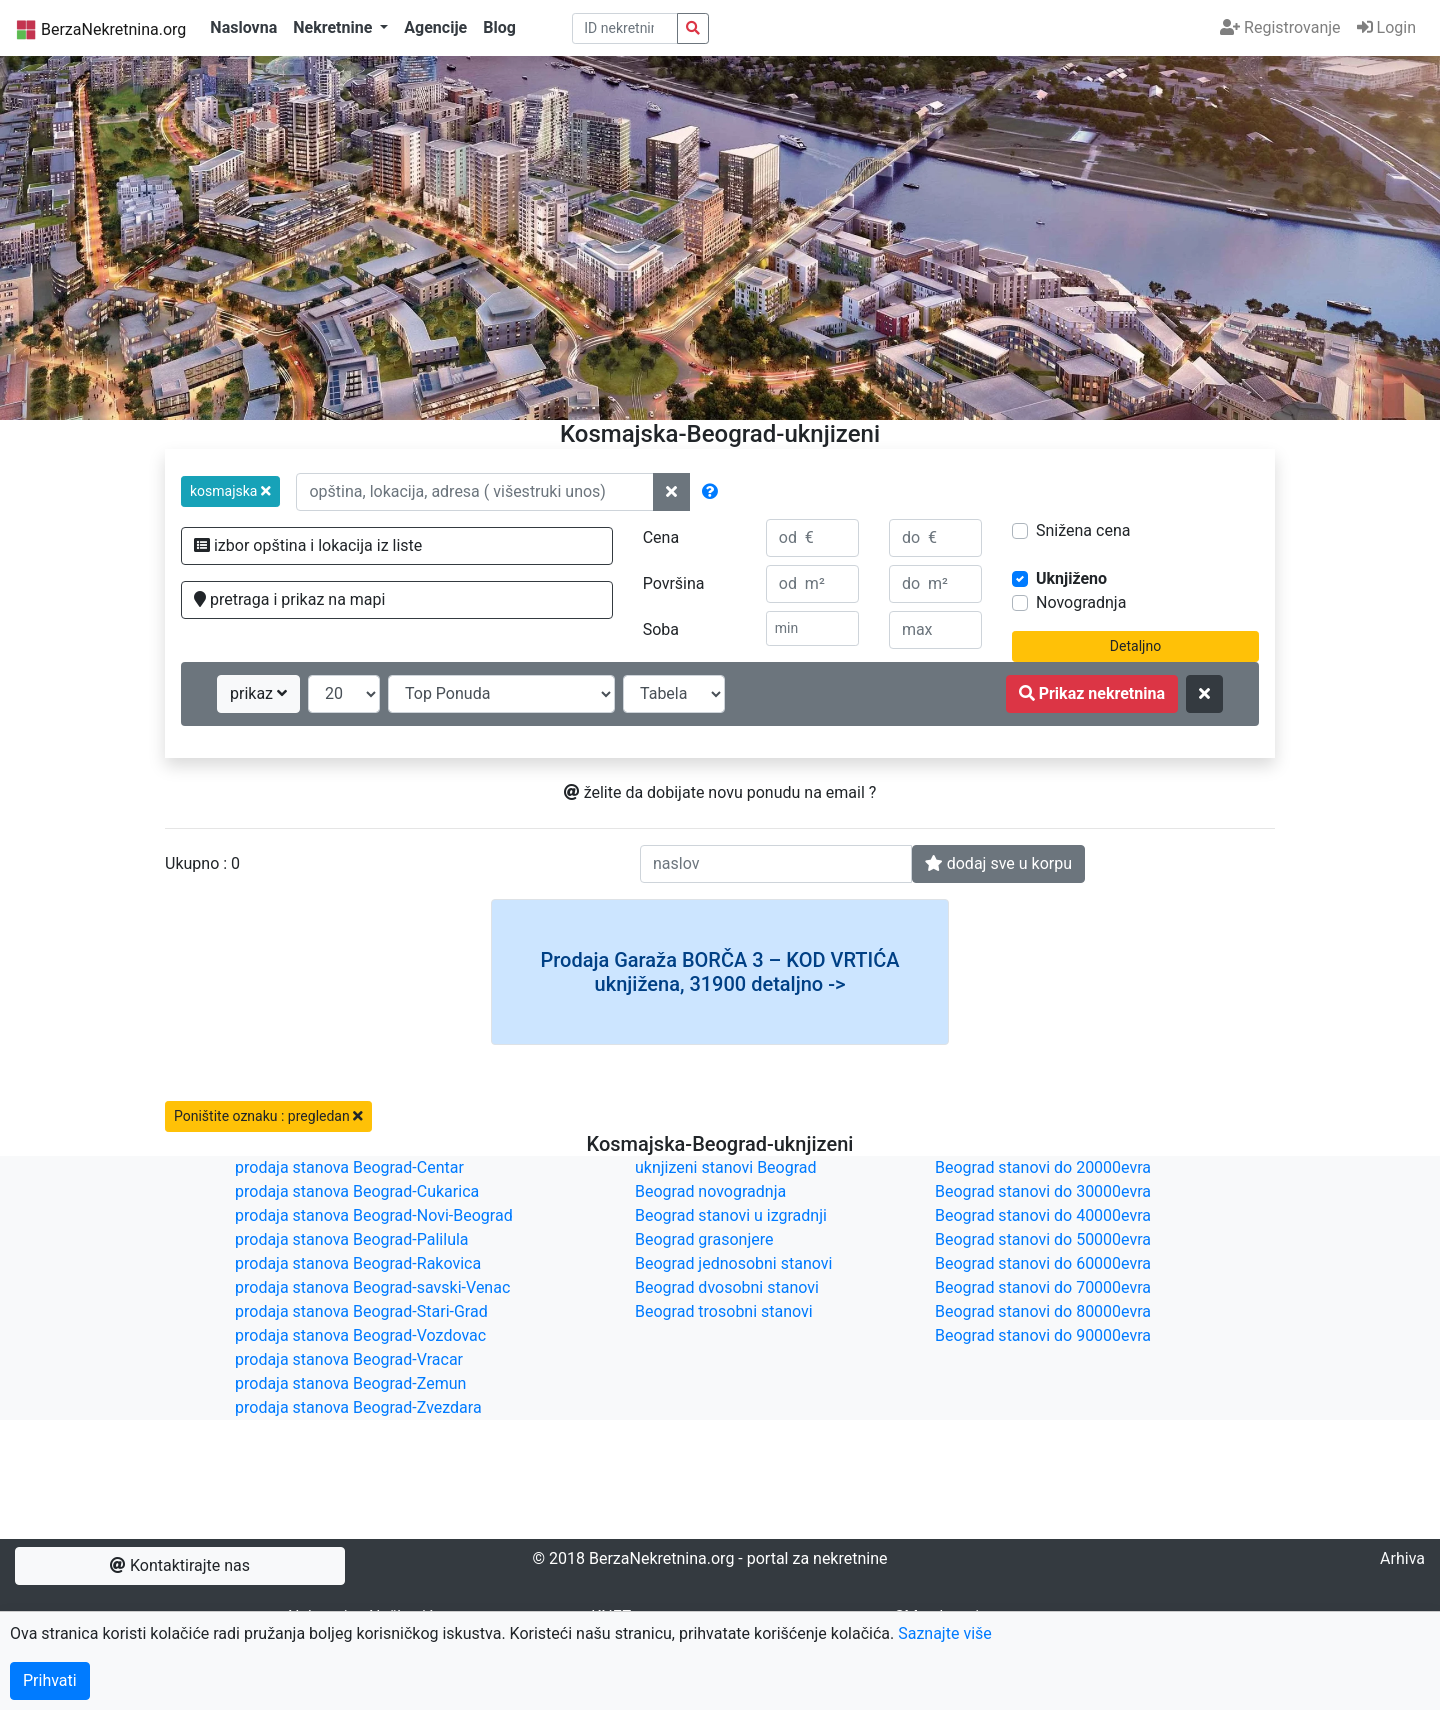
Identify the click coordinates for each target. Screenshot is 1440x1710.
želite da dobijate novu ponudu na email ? (720, 792)
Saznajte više (945, 1633)
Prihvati (50, 1680)
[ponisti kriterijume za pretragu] (1204, 694)
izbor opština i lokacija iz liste (308, 545)
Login (1386, 27)
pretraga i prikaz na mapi (289, 599)
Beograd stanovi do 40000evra (1043, 1215)
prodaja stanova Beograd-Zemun (350, 1383)
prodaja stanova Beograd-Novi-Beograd (374, 1215)
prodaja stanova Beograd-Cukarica (357, 1191)
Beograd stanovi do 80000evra (1043, 1311)
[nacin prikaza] (674, 694)
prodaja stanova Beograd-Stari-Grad (361, 1311)
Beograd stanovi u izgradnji (731, 1215)
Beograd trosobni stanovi (724, 1311)
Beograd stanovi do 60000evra (1043, 1263)
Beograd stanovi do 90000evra (1043, 1335)
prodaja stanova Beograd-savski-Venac (372, 1287)
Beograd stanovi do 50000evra (1043, 1239)
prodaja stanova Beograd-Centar (349, 1167)
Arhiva (1402, 1558)
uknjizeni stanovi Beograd (726, 1167)
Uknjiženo (1071, 578)
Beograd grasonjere (704, 1239)
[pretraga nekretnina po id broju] (693, 28)
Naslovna (243, 27)
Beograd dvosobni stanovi (727, 1287)
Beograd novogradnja (710, 1191)
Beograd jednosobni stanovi (733, 1263)
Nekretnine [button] (334, 27)
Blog (499, 27)
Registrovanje (1280, 27)
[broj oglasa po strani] (344, 694)
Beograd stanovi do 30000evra (1043, 1191)
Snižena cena (1083, 530)
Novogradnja (1081, 602)
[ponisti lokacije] (671, 492)
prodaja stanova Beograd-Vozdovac (360, 1335)
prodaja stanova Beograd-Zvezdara (358, 1407)
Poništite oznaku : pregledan (268, 1116)
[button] (230, 491)
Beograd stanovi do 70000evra (1043, 1287)
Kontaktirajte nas (180, 1565)
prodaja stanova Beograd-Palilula (352, 1239)
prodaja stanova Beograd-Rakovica (358, 1263)
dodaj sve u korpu (998, 863)
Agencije (435, 27)
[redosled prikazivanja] (501, 694)
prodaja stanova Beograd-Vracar (349, 1359)
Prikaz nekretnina (1092, 693)
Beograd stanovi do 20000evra (1043, 1167)
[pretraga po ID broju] (625, 28)
